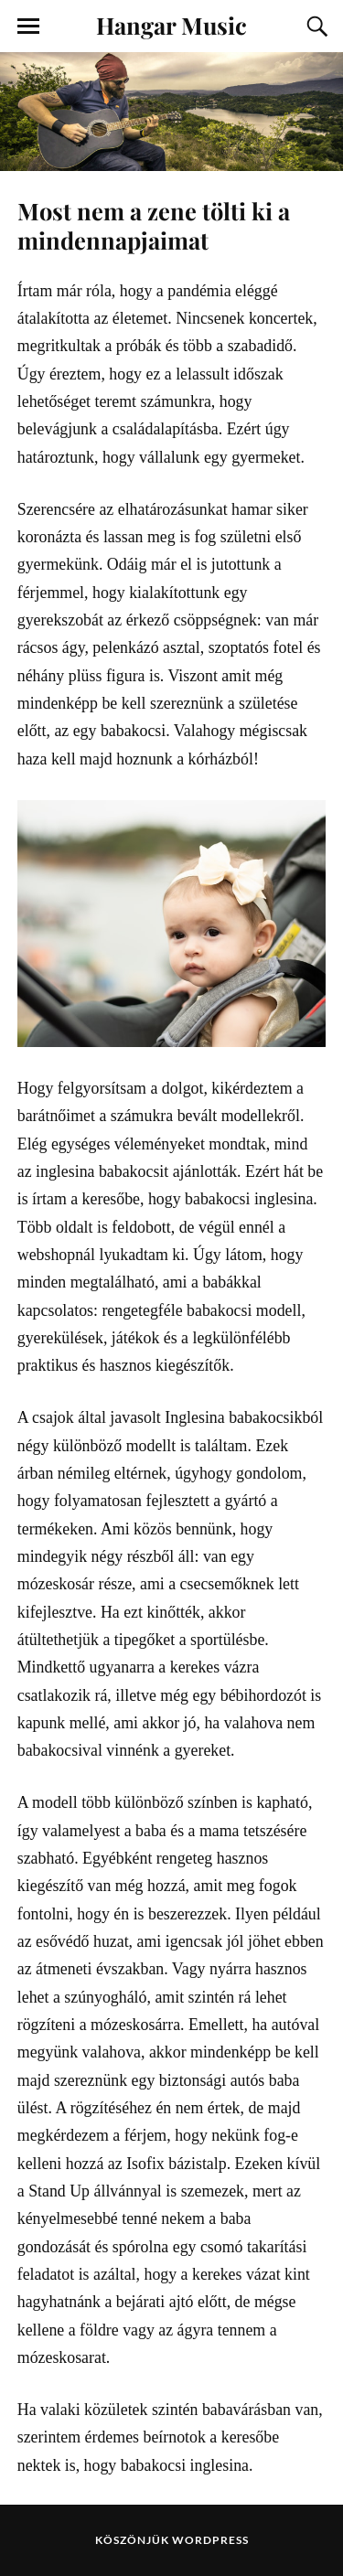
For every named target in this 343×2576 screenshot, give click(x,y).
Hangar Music (171, 24)
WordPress (210, 2540)
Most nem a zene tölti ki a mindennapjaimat (153, 225)
